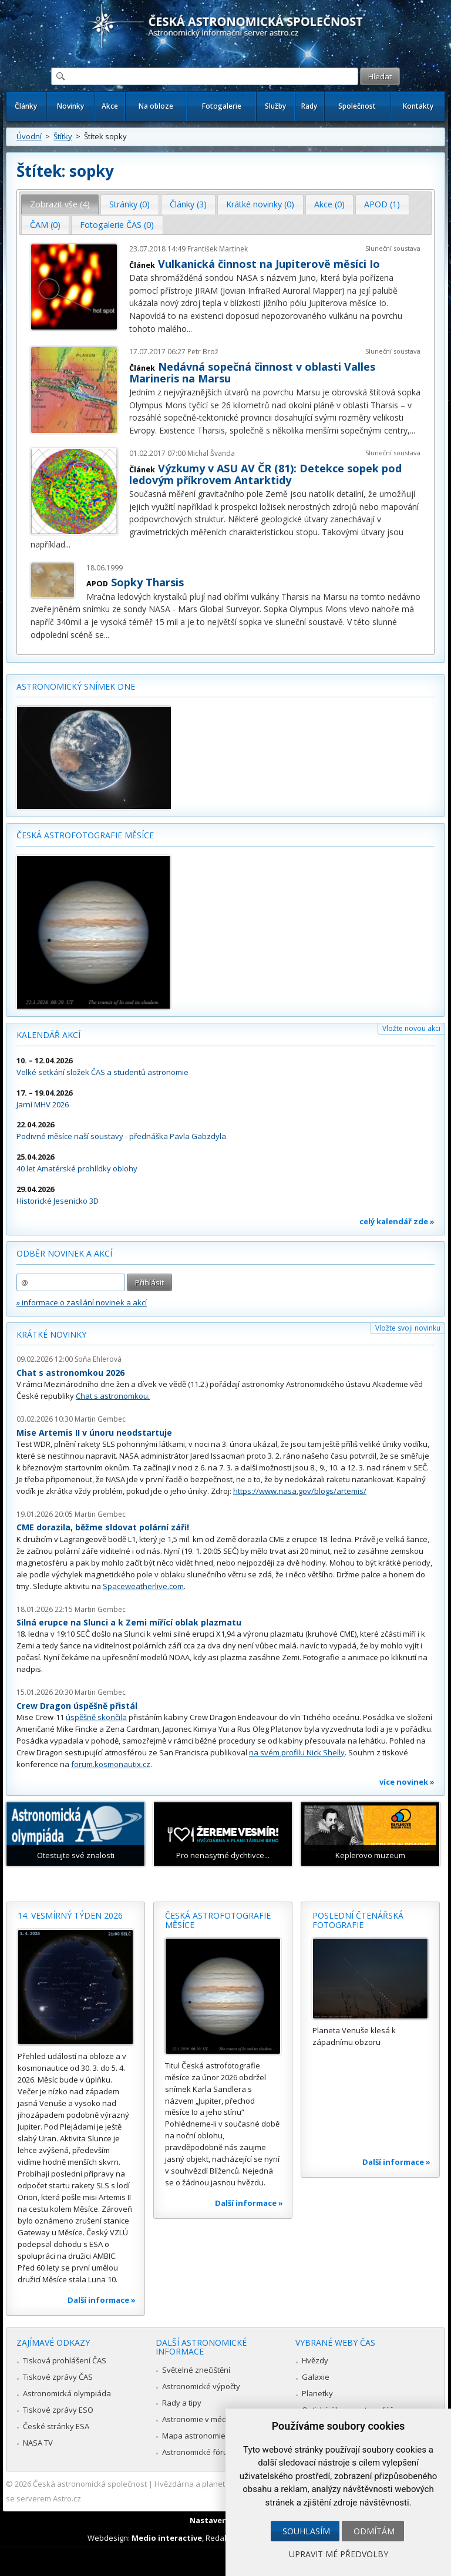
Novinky (70, 106)
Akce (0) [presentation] (329, 204)
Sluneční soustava (392, 248)
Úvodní (29, 136)
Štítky (62, 136)
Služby (275, 106)
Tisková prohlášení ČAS (64, 2360)
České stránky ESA (56, 2426)
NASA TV (38, 2442)
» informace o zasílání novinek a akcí (81, 1302)
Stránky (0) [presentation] (129, 204)
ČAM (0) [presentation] (45, 224)
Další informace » (102, 2300)
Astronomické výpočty (201, 2386)
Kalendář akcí (48, 1034)
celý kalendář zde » (397, 1221)
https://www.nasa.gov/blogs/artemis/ (299, 1491)
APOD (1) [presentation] (382, 204)
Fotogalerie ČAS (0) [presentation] (117, 224)
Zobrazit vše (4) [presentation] (60, 204)
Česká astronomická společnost (90, 2483)
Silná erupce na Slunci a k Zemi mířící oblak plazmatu (128, 1622)
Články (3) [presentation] (188, 204)
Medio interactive (167, 2538)
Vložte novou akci (411, 1028)
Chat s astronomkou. (113, 1396)
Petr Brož (202, 352)
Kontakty (418, 106)
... (189, 328)
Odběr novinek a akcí (64, 1253)
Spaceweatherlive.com (143, 1586)
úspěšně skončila (96, 1717)
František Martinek (217, 249)
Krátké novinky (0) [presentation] (260, 204)
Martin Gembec (100, 1419)
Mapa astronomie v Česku (208, 2435)
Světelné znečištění (196, 2370)
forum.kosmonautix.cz (110, 1764)
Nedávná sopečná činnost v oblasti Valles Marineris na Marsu (252, 372)
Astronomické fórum (198, 2452)
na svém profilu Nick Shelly (297, 1752)
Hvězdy (315, 2360)
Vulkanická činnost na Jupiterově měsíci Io (269, 264)
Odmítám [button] (374, 2531)
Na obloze (156, 106)
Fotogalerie (221, 106)
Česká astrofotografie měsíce (85, 835)
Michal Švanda (211, 453)
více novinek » (407, 1781)
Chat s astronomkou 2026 (70, 1372)
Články (26, 106)
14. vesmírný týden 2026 (70, 1915)
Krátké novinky (51, 1334)
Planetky (317, 2393)
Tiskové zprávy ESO (58, 2409)
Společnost (357, 106)
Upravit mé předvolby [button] (338, 2554)
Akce (110, 106)
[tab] (60, 204)
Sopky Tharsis (147, 582)
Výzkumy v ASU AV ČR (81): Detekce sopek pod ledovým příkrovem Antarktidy (265, 474)
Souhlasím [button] (306, 2531)
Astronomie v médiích (200, 2419)
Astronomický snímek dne (75, 686)
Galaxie (315, 2377)
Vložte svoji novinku (407, 1328)
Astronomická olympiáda (67, 2393)
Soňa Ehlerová (98, 1359)
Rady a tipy (181, 2402)
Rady (309, 106)
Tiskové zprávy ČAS (58, 2377)
